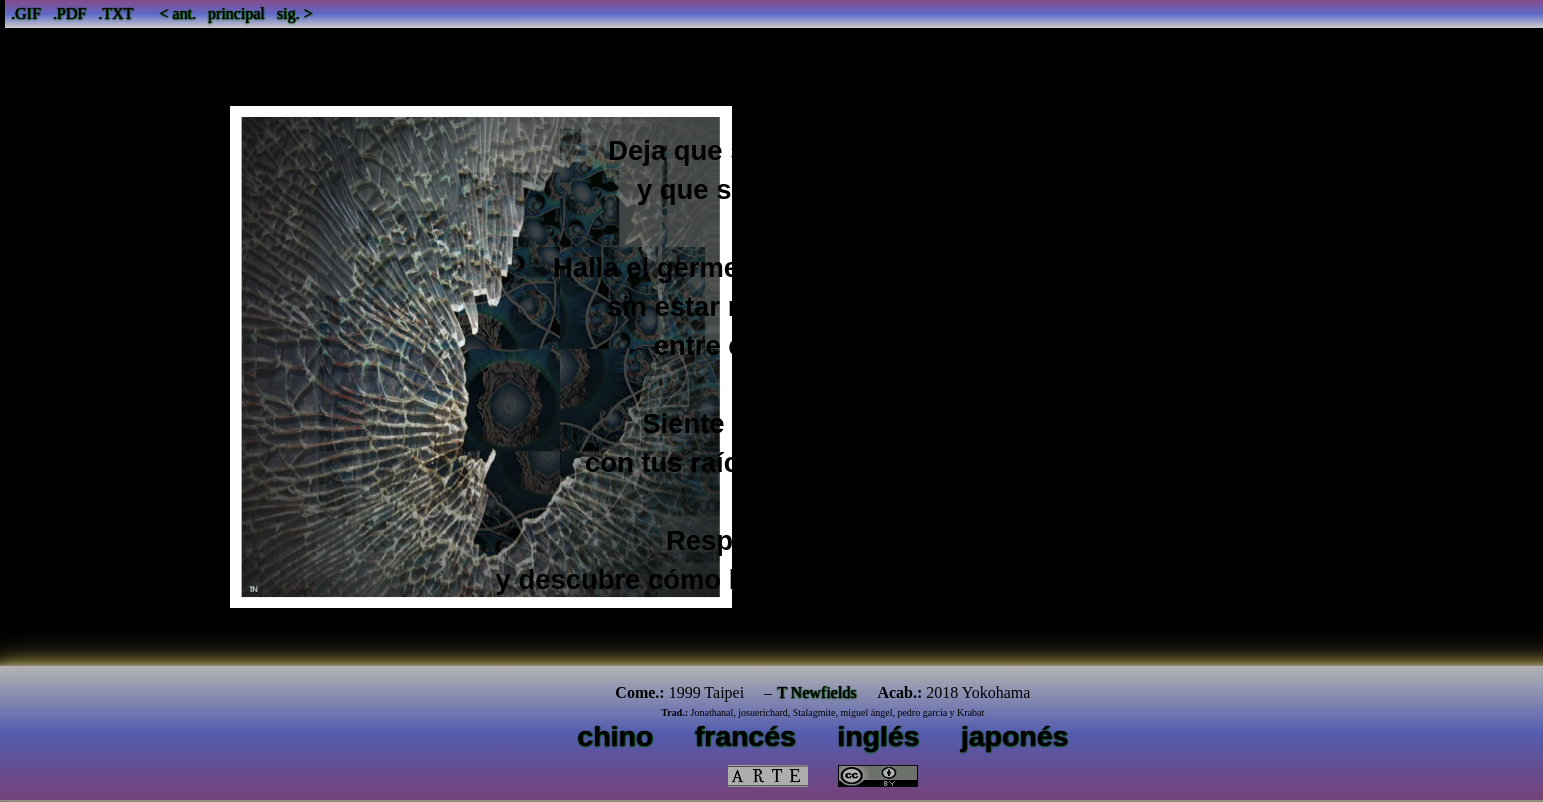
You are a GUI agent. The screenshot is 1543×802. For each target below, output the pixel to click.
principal (236, 13)
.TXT (115, 13)
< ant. (177, 13)
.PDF (69, 13)
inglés (878, 736)
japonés (1014, 736)
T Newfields (816, 692)
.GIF (26, 13)
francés (745, 736)
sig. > (295, 13)
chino (615, 736)
